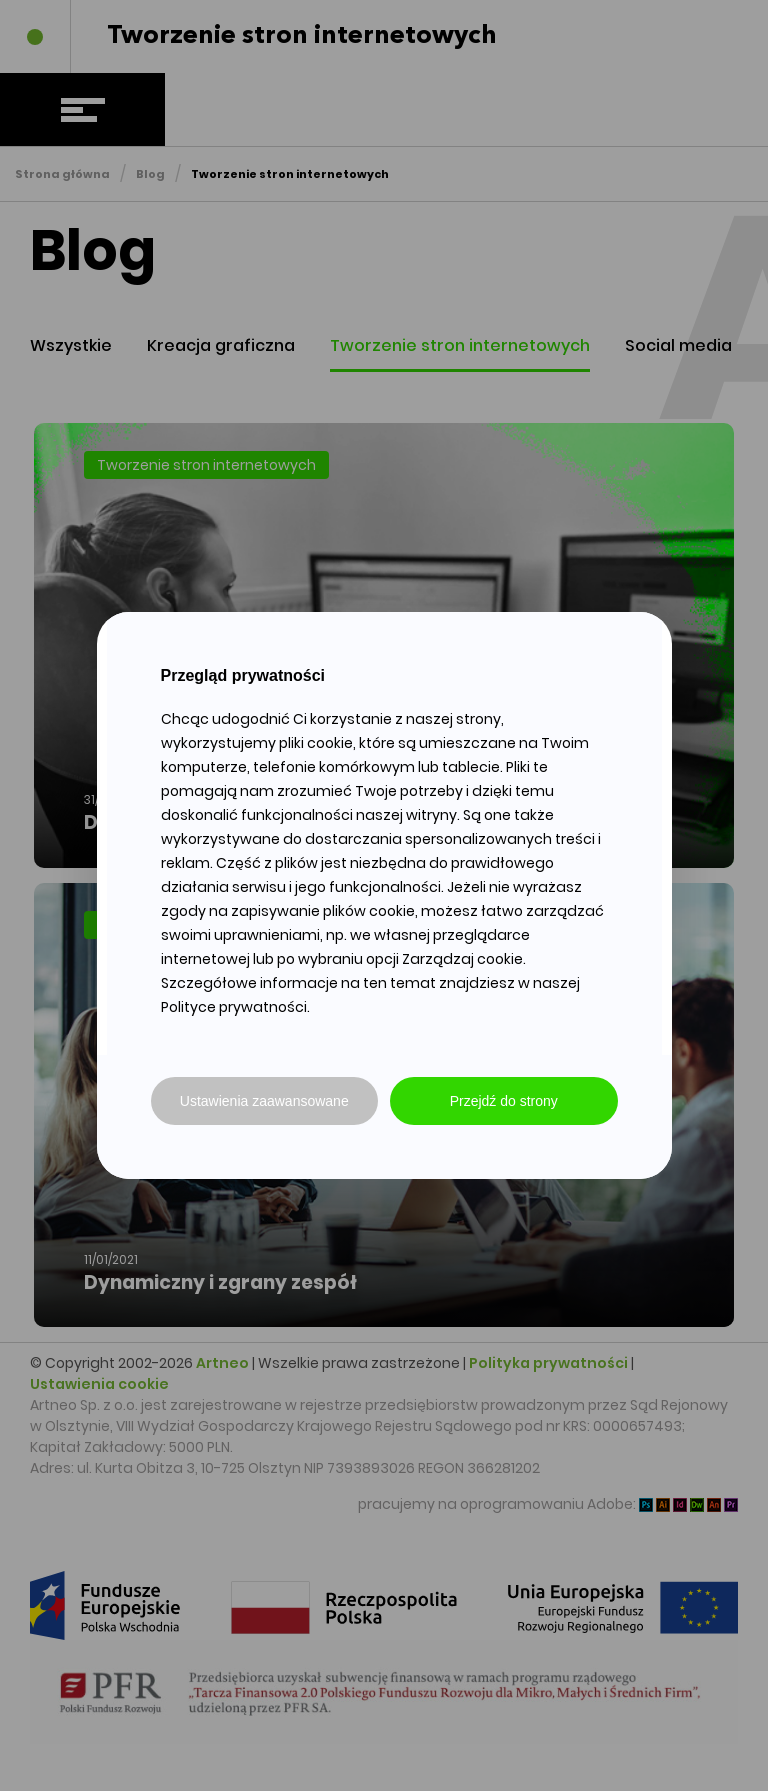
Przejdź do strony (504, 1101)
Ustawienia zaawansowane (264, 1101)
